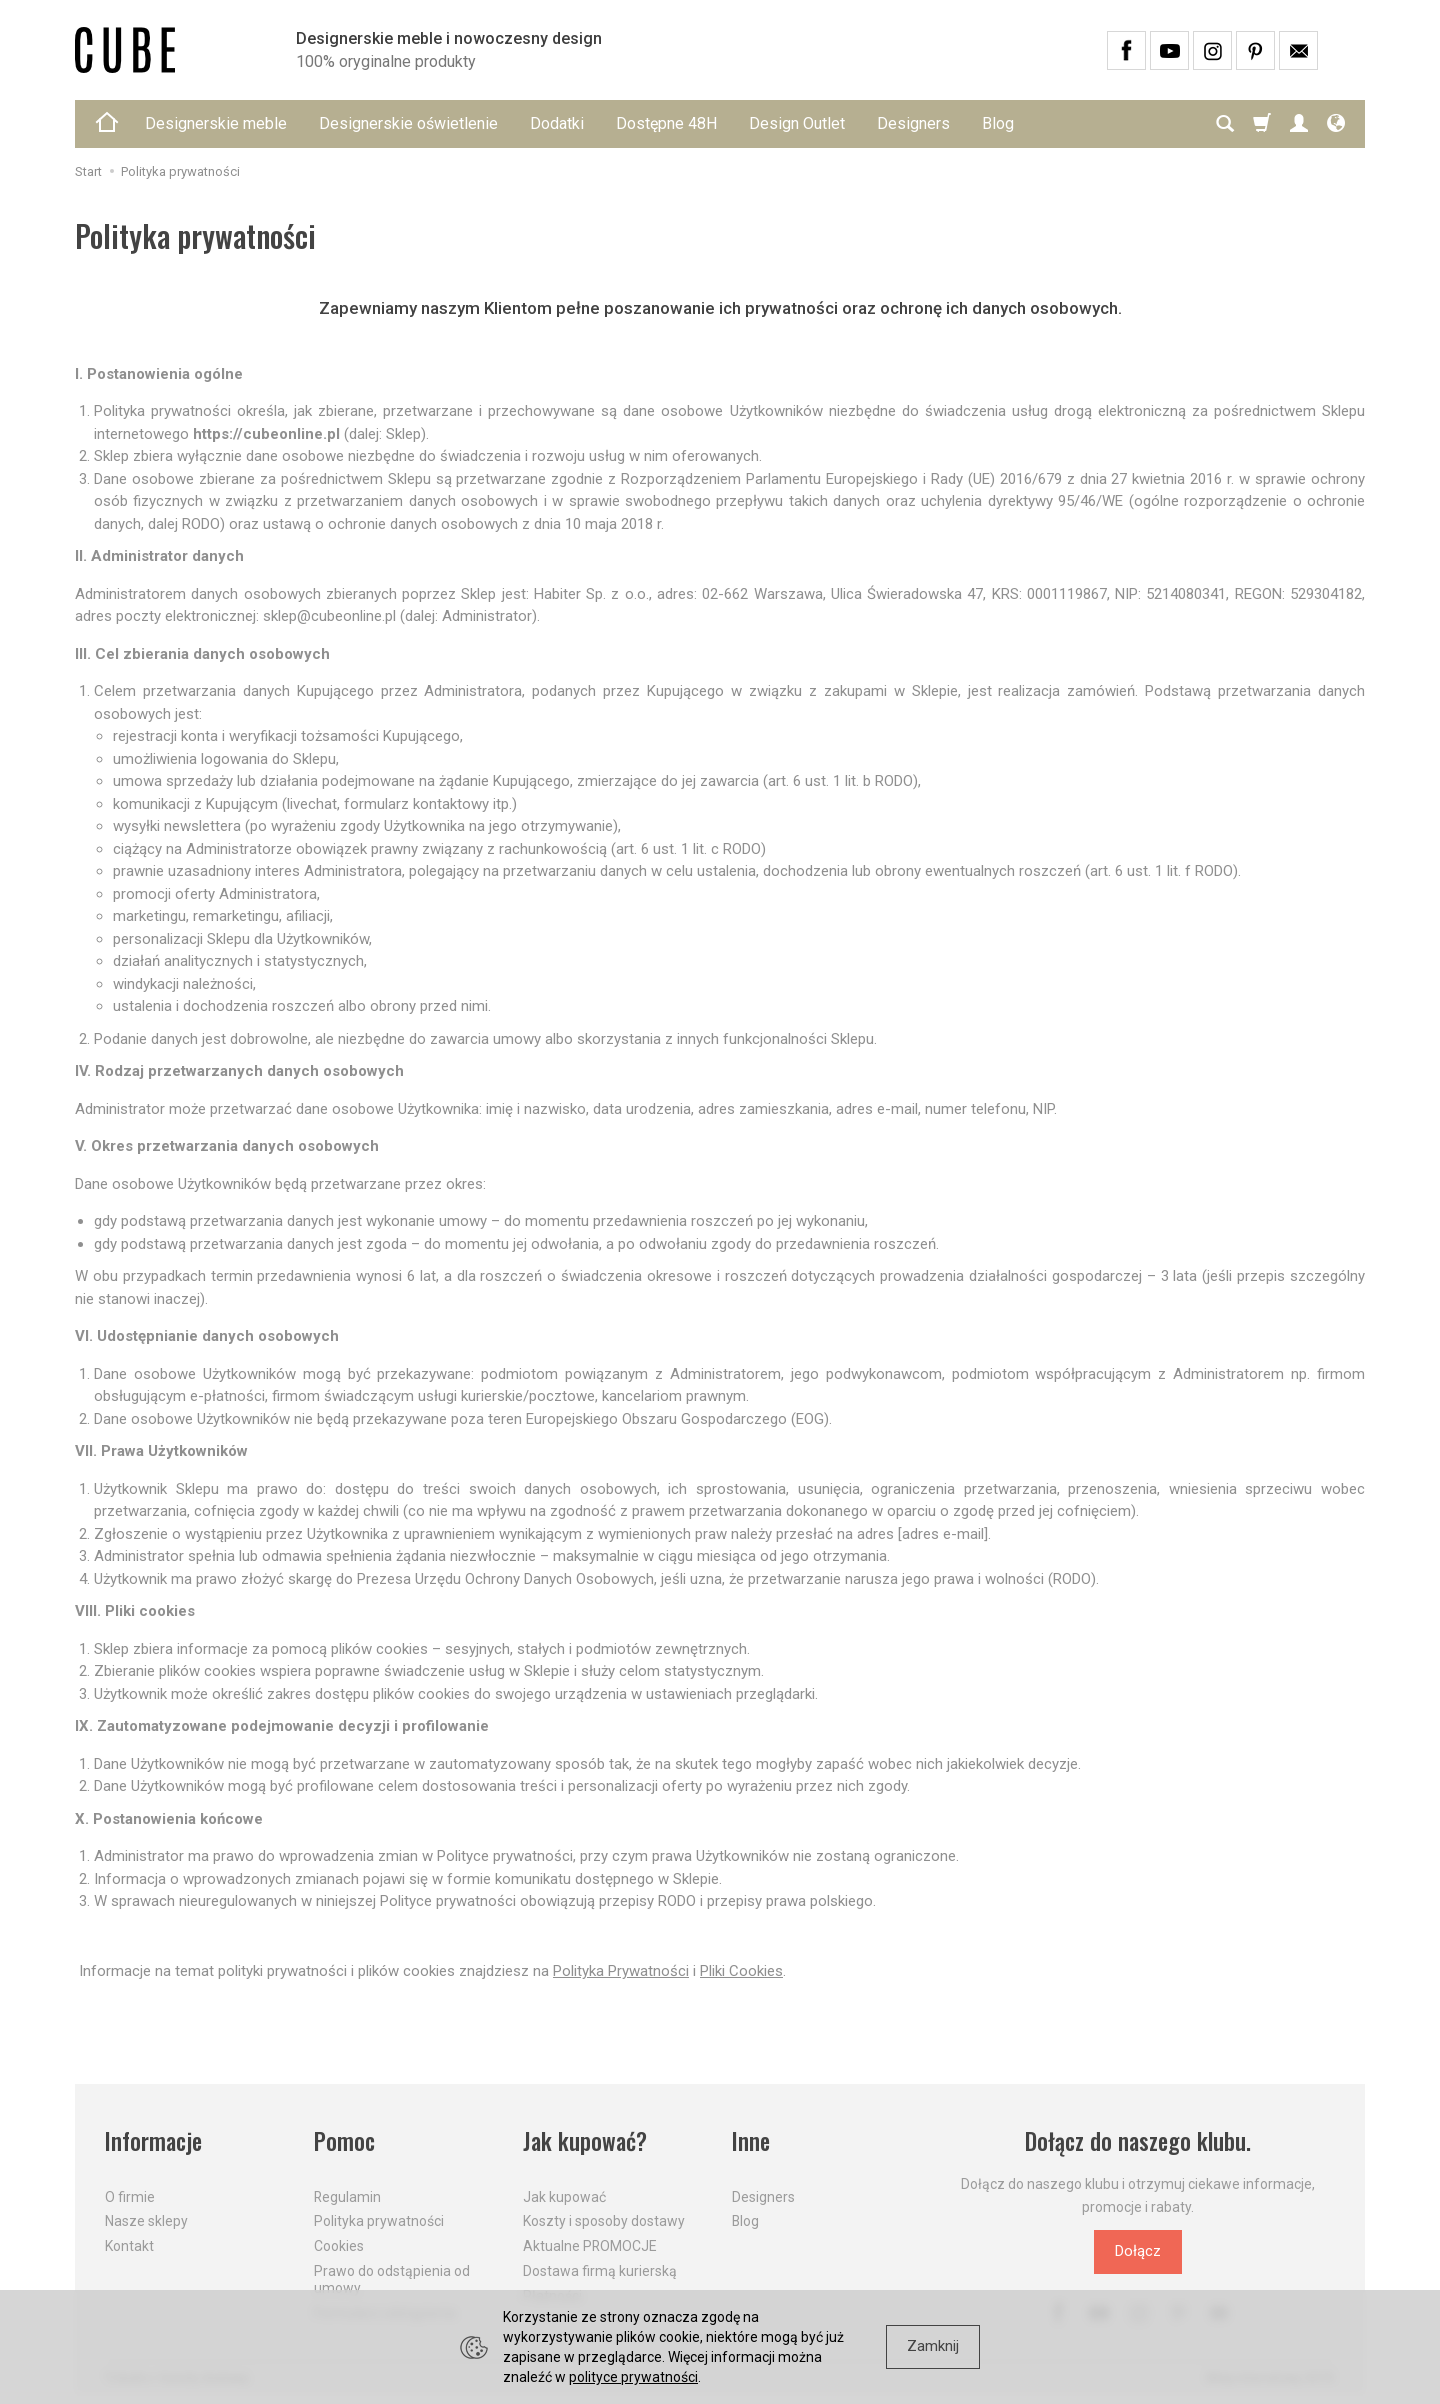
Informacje (153, 2141)
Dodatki (557, 123)
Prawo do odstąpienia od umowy (392, 2279)
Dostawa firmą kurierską (600, 2271)
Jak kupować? (585, 2141)
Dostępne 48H (666, 123)
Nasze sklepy (146, 2221)
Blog (998, 123)
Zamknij (933, 2346)
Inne (751, 2141)
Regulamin (347, 2197)
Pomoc (344, 2141)
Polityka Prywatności (621, 1971)
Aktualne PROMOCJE (590, 2246)
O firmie (130, 2197)
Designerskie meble (216, 123)
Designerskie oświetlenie (408, 123)
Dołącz (1138, 2251)
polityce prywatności (633, 2377)
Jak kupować (564, 2197)
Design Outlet (797, 123)
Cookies (339, 2246)
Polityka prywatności (379, 2221)
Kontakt (129, 2246)
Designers (913, 123)
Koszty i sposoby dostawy (604, 2221)
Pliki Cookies (741, 1971)
